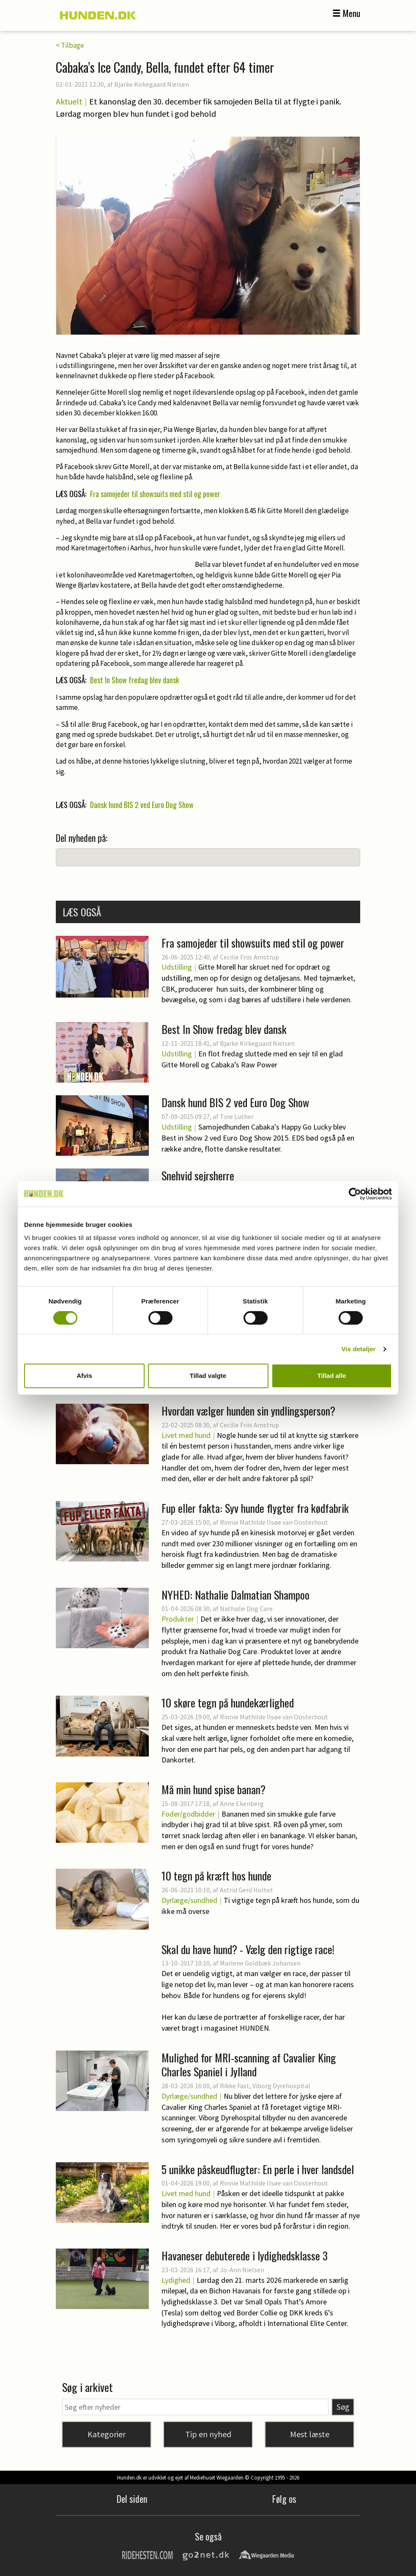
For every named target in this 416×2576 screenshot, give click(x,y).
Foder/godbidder (188, 1814)
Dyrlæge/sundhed (189, 1900)
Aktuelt (69, 101)
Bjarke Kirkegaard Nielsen (151, 84)
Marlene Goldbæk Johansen (260, 1963)
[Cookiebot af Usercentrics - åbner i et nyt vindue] (355, 1194)
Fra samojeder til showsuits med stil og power (155, 493)
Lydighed (175, 2280)
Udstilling (176, 967)
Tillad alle (331, 1375)
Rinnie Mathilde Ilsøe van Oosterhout (274, 1522)
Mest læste (309, 2434)
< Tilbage (70, 45)
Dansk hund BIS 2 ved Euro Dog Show (142, 804)
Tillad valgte (208, 1375)
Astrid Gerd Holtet (246, 1890)
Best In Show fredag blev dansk (134, 679)
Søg (343, 2407)
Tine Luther (237, 1116)
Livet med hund (186, 1435)
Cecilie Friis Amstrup (249, 957)
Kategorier (107, 2434)
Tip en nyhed (208, 2434)
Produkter (177, 1619)
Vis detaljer (359, 1349)
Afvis (84, 1375)
